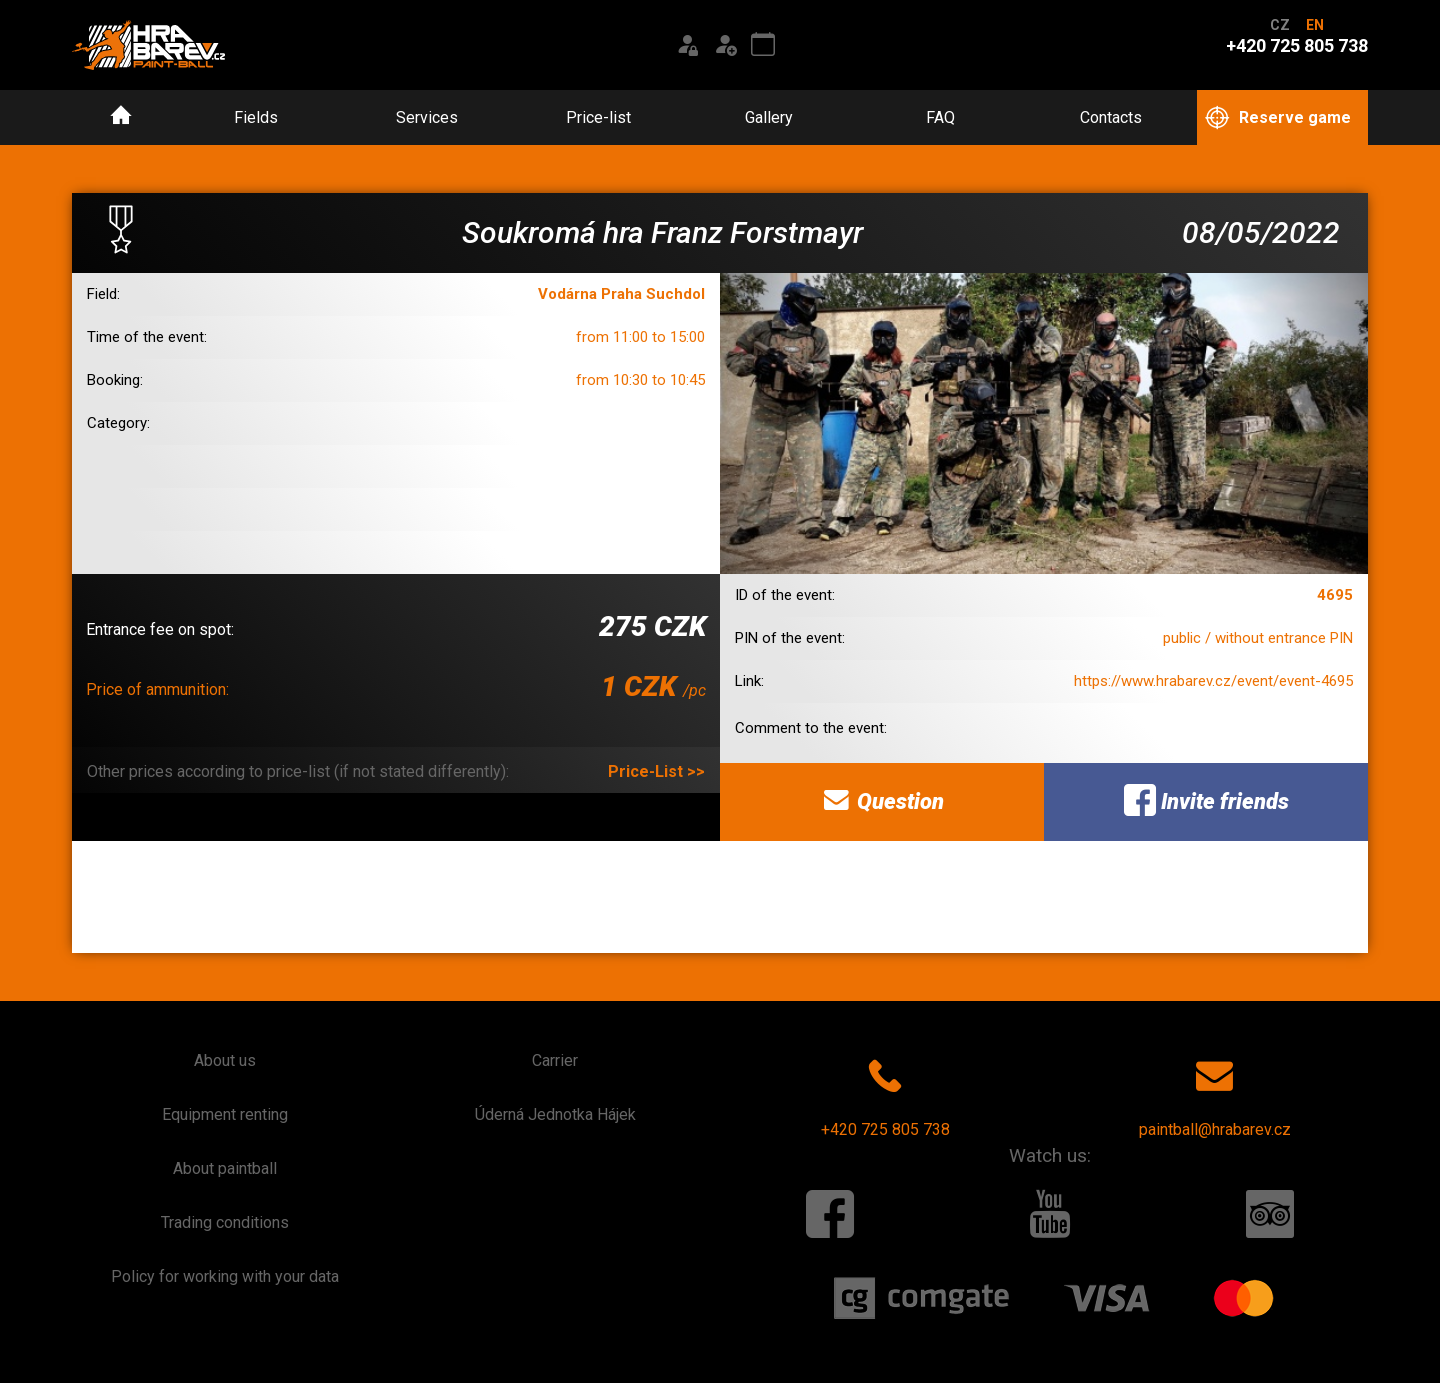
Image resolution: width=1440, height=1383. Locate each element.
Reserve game (1278, 118)
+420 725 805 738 (885, 1094)
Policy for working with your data (225, 1276)
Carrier (555, 1060)
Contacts (1111, 117)
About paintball (225, 1168)
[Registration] (725, 45)
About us (225, 1060)
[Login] (687, 45)
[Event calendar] (763, 45)
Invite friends (1206, 800)
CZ (1280, 25)
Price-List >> (656, 771)
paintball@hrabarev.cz (1215, 1094)
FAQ (940, 117)
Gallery (769, 117)
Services (427, 117)
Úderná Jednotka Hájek (555, 1114)
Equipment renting (225, 1114)
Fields (256, 117)
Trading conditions (225, 1222)
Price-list (598, 117)
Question (882, 800)
